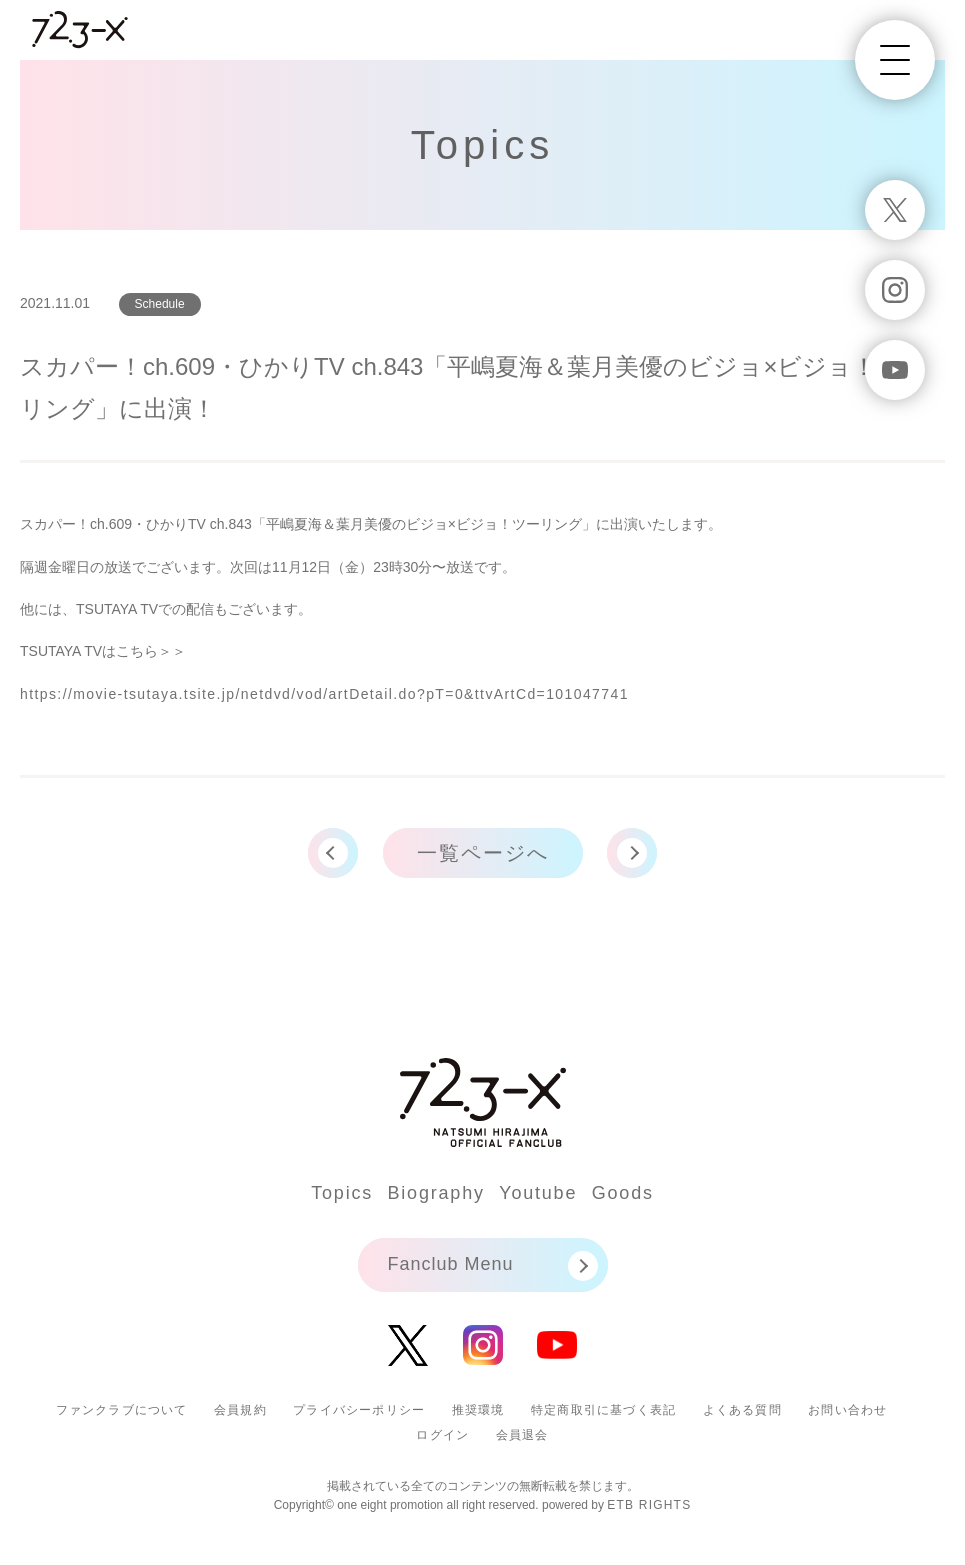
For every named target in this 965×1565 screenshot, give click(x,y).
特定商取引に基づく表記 (603, 1410)
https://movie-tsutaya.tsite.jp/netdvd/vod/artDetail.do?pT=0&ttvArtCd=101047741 (324, 694)
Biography (436, 1193)
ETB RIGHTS (649, 1505)
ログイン (442, 1435)
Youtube (538, 1193)
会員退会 (522, 1435)
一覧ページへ (483, 853)
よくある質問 (742, 1410)
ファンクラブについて (122, 1410)
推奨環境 (478, 1410)
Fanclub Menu (451, 1264)
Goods (623, 1193)
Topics (342, 1193)
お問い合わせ (847, 1410)
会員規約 (240, 1410)
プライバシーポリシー (359, 1410)
